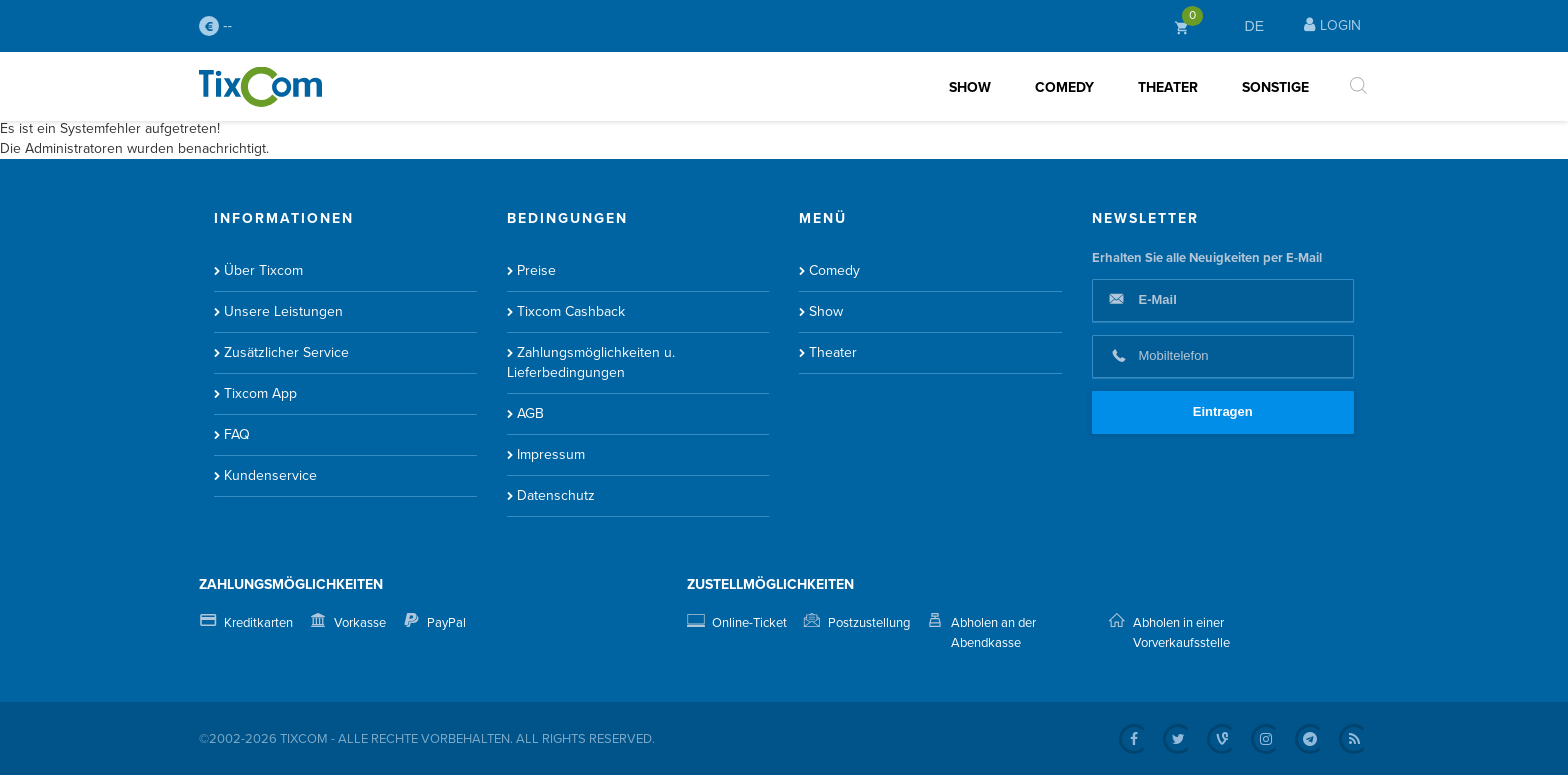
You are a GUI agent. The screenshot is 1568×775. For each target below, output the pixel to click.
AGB (530, 413)
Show (970, 87)
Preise (536, 270)
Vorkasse (360, 623)
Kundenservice (270, 475)
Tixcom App (260, 393)
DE (1254, 26)
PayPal (446, 623)
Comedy (1064, 87)
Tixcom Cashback (571, 311)
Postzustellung (869, 623)
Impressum (551, 454)
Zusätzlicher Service (286, 352)
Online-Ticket (749, 623)
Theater (1168, 87)
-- (215, 26)
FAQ (237, 434)
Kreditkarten (258, 623)
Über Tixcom (263, 270)
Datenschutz (556, 495)
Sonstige (1275, 87)
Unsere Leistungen (283, 311)
